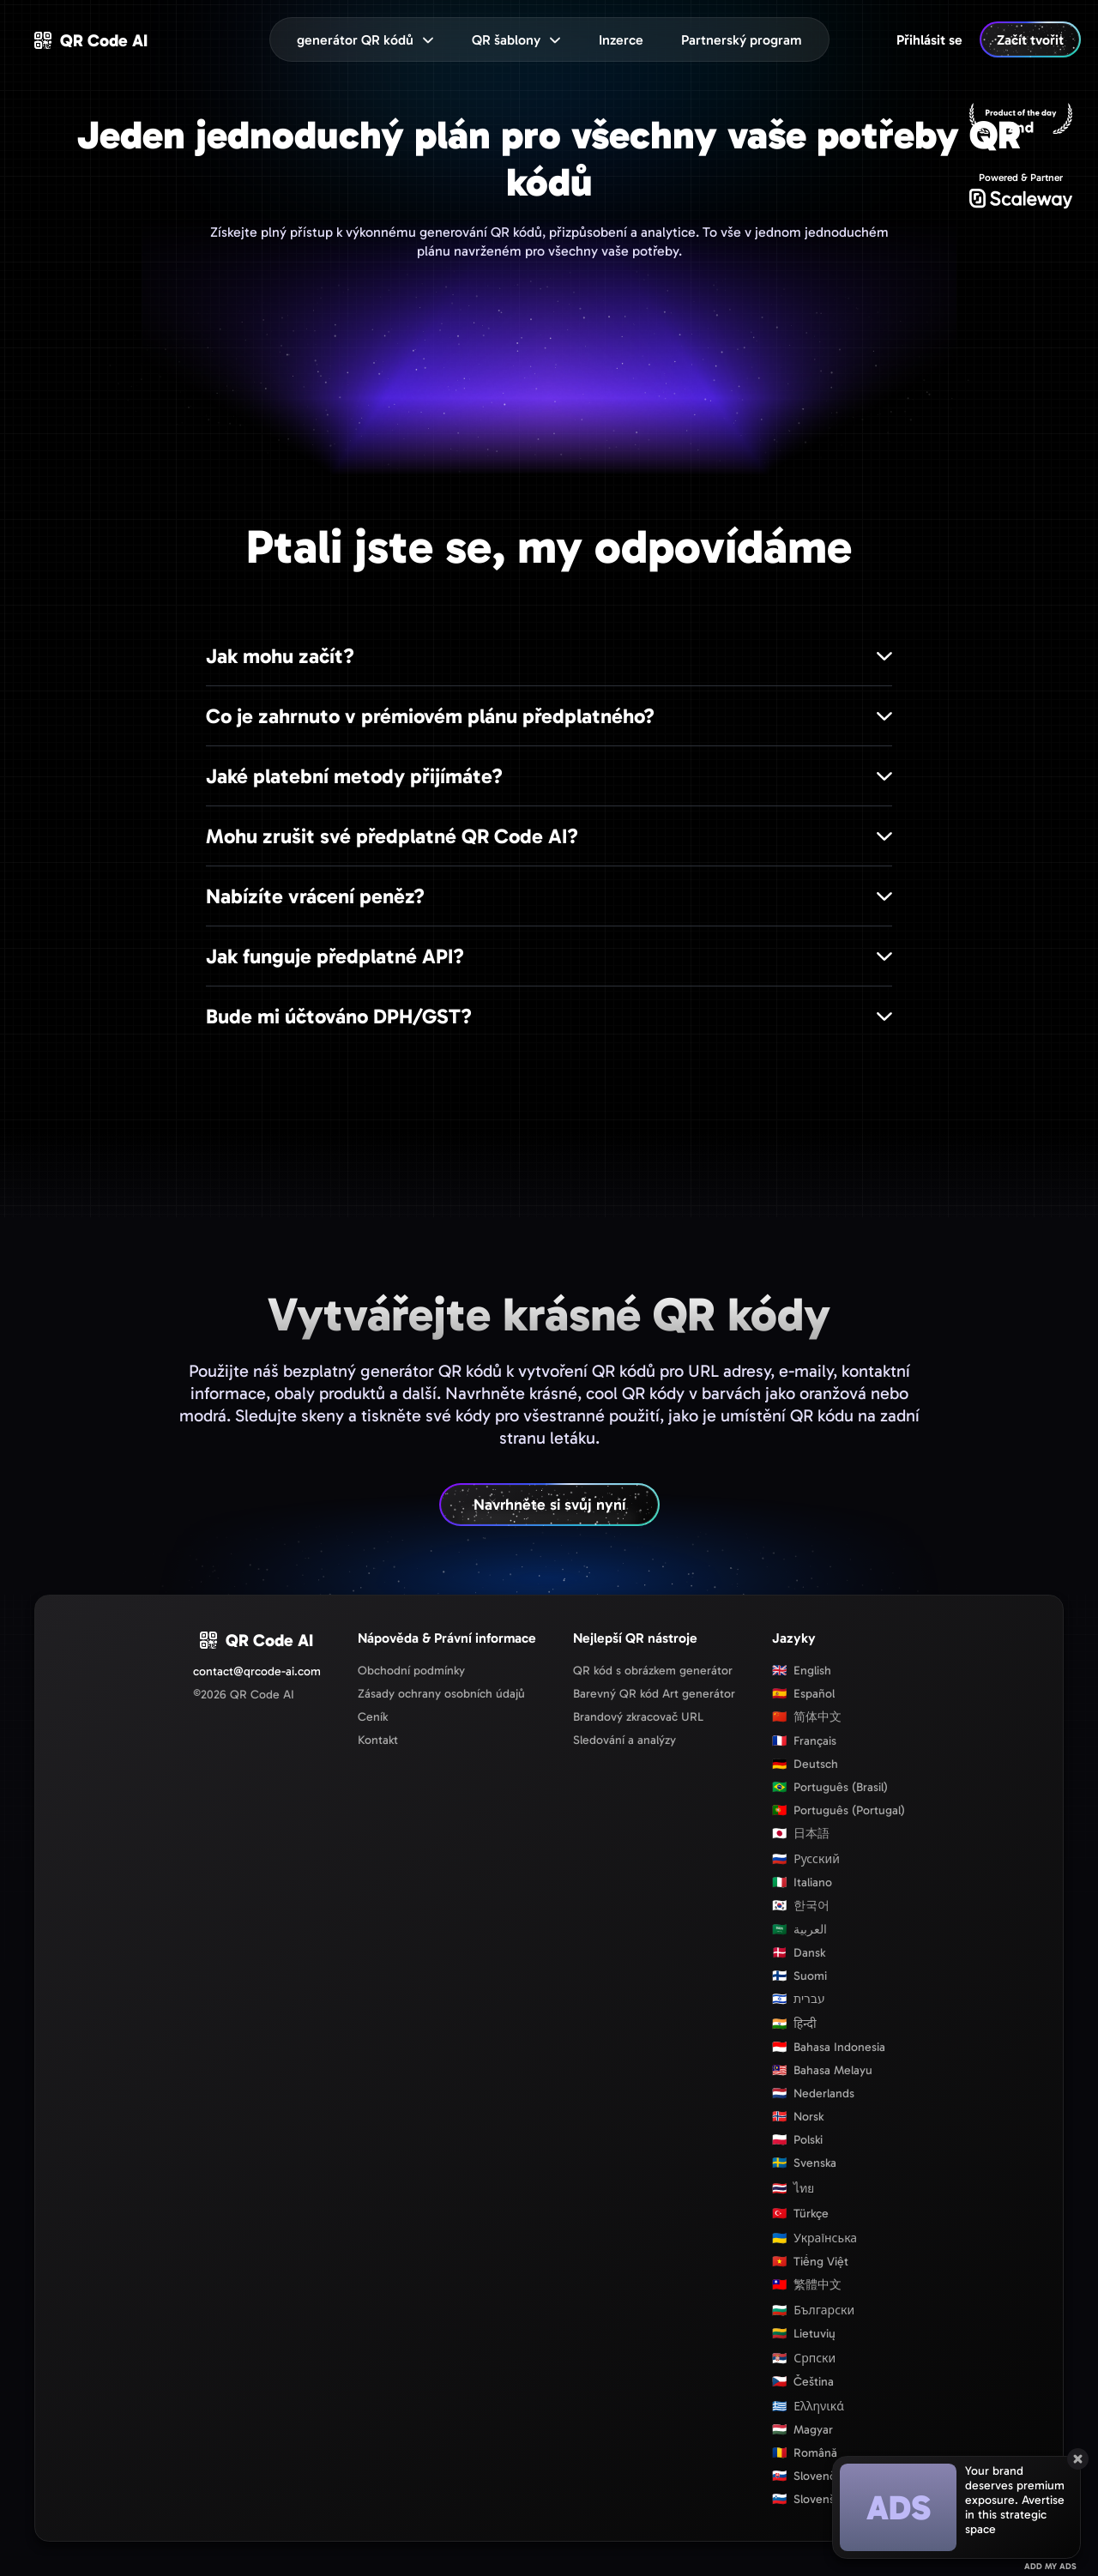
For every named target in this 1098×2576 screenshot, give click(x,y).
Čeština (803, 2381)
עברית (798, 1999)
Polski (797, 2140)
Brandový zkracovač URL (638, 1717)
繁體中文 (807, 2284)
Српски (804, 2358)
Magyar (802, 2429)
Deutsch (805, 1764)
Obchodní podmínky (411, 1670)
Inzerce (621, 40)
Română (804, 2453)
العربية (799, 1929)
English (801, 1670)
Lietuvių (804, 2333)
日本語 (801, 1833)
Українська (814, 2238)
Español (803, 1693)
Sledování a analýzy (624, 1740)
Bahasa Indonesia (828, 2047)
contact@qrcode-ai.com (257, 1671)
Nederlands (813, 2093)
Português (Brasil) (830, 1787)
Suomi (799, 1976)
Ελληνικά (808, 2406)
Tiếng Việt (810, 2261)
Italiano (802, 1882)
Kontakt (378, 1740)
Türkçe (800, 2213)
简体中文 (807, 1717)
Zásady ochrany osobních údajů (441, 1693)
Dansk (798, 1953)
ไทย (793, 2188)
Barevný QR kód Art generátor (654, 1693)
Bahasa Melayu (822, 2070)
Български (813, 2310)
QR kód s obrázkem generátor (653, 1670)
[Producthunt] (1020, 120)
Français (804, 1741)
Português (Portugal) (838, 1810)
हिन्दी (794, 2024)
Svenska (804, 2163)
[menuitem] (621, 39)
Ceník (373, 1717)
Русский (806, 1859)
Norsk (798, 2116)
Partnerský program (741, 40)
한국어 (801, 1905)
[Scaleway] (1020, 190)
